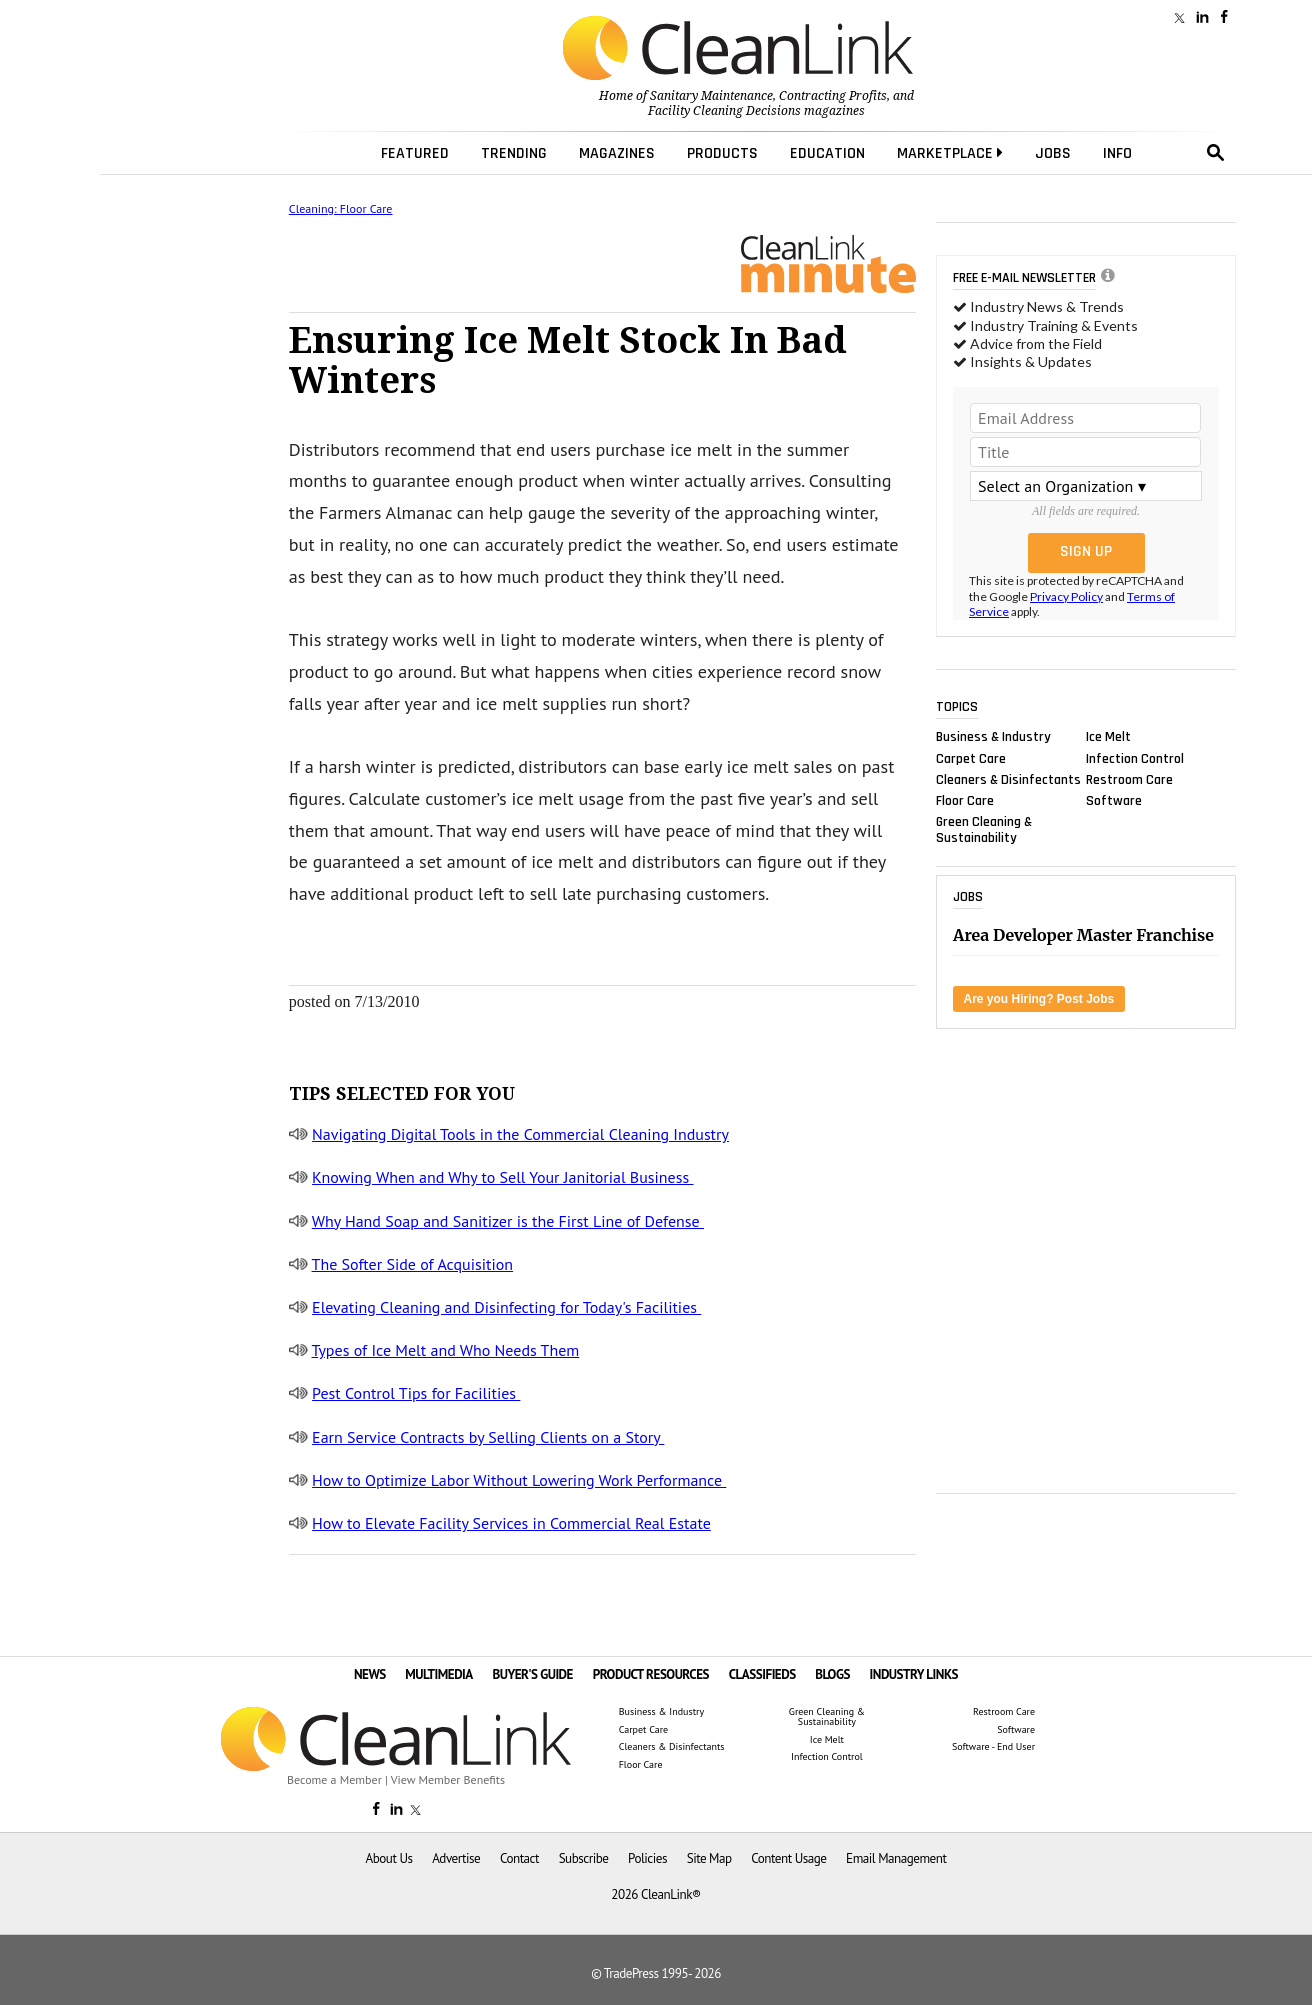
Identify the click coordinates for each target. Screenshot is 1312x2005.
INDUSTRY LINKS (914, 1674)
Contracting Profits (833, 96)
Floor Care (965, 800)
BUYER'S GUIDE (532, 1674)
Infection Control (1135, 758)
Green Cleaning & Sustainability (984, 830)
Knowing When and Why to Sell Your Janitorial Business (502, 1177)
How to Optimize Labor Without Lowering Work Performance (519, 1480)
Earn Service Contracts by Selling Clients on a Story (488, 1437)
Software (1114, 800)
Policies (647, 1858)
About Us (389, 1858)
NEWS (370, 1674)
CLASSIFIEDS (762, 1674)
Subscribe (584, 1858)
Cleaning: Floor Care (341, 208)
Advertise (456, 1858)
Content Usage (788, 1858)
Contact (519, 1858)
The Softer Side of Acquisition (412, 1264)
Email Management (896, 1858)
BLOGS (832, 1674)
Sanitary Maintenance (711, 96)
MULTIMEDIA (438, 1674)
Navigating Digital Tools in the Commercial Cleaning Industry (520, 1134)
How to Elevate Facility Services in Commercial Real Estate (511, 1523)
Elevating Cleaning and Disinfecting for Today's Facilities (506, 1307)
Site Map (709, 1858)
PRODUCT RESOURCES (651, 1674)
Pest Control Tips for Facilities (416, 1393)
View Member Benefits (448, 1779)
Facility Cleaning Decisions (724, 111)
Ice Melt (1108, 737)
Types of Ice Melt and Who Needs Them (446, 1350)
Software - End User (993, 1747)
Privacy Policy (1066, 596)
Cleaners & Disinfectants (1008, 779)
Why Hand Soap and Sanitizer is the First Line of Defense (508, 1221)
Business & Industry (993, 737)
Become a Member (334, 1779)
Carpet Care (971, 758)
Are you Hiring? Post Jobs (1039, 999)
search (1216, 153)
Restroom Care (1129, 779)
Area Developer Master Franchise (1083, 935)
